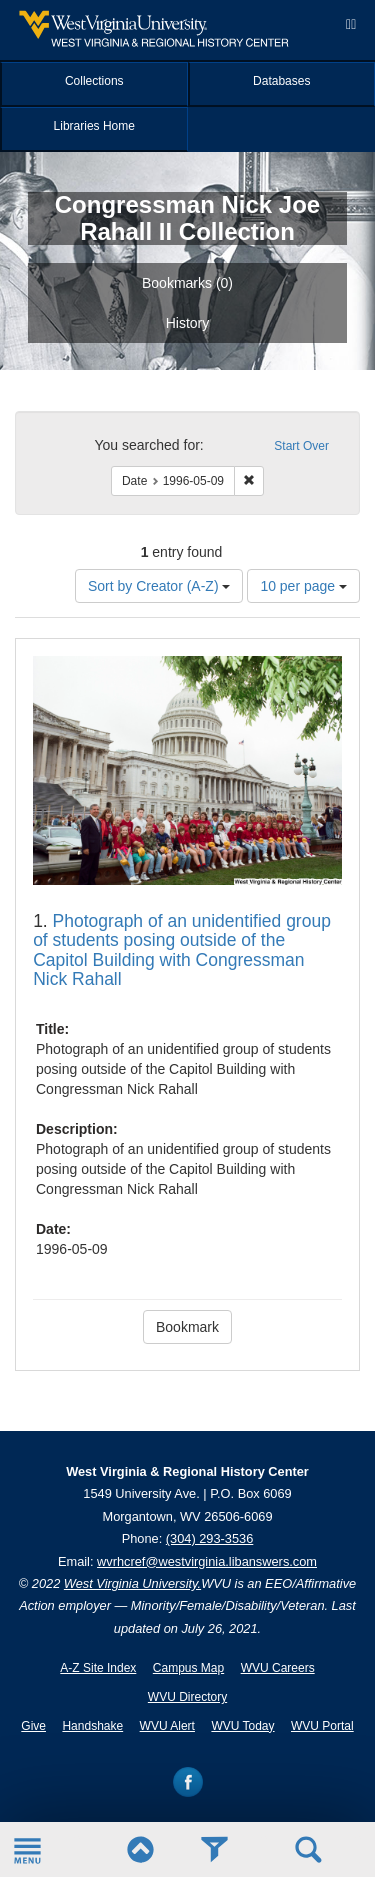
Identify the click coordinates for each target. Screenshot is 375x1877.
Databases (281, 81)
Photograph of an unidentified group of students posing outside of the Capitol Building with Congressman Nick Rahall (182, 950)
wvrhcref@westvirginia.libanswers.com (207, 1561)
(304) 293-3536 (210, 1538)
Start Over (301, 446)
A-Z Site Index (98, 1668)
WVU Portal (322, 1726)
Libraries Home (94, 126)
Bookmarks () (187, 283)
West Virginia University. (132, 1583)
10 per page (303, 586)
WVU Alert (167, 1726)
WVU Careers (278, 1668)
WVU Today (242, 1726)
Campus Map (188, 1668)
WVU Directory (187, 1697)
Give (33, 1726)
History (188, 323)
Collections (94, 81)
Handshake (92, 1726)
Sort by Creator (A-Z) (159, 586)
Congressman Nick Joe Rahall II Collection (187, 217)
